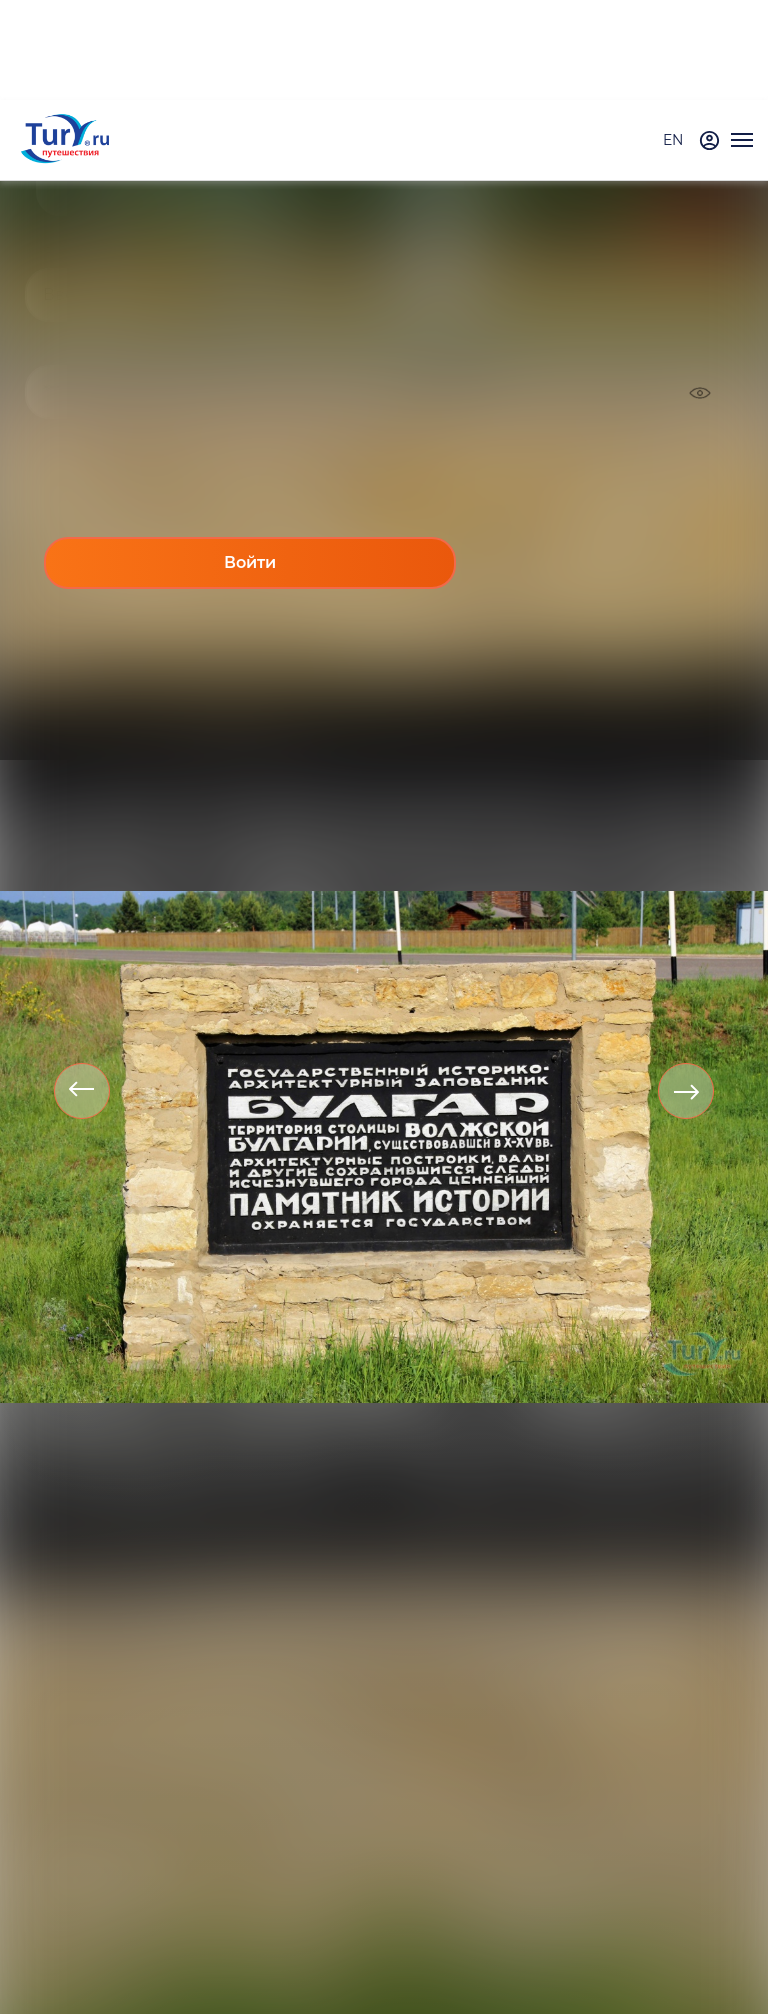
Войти (250, 562)
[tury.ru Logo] (65, 140)
